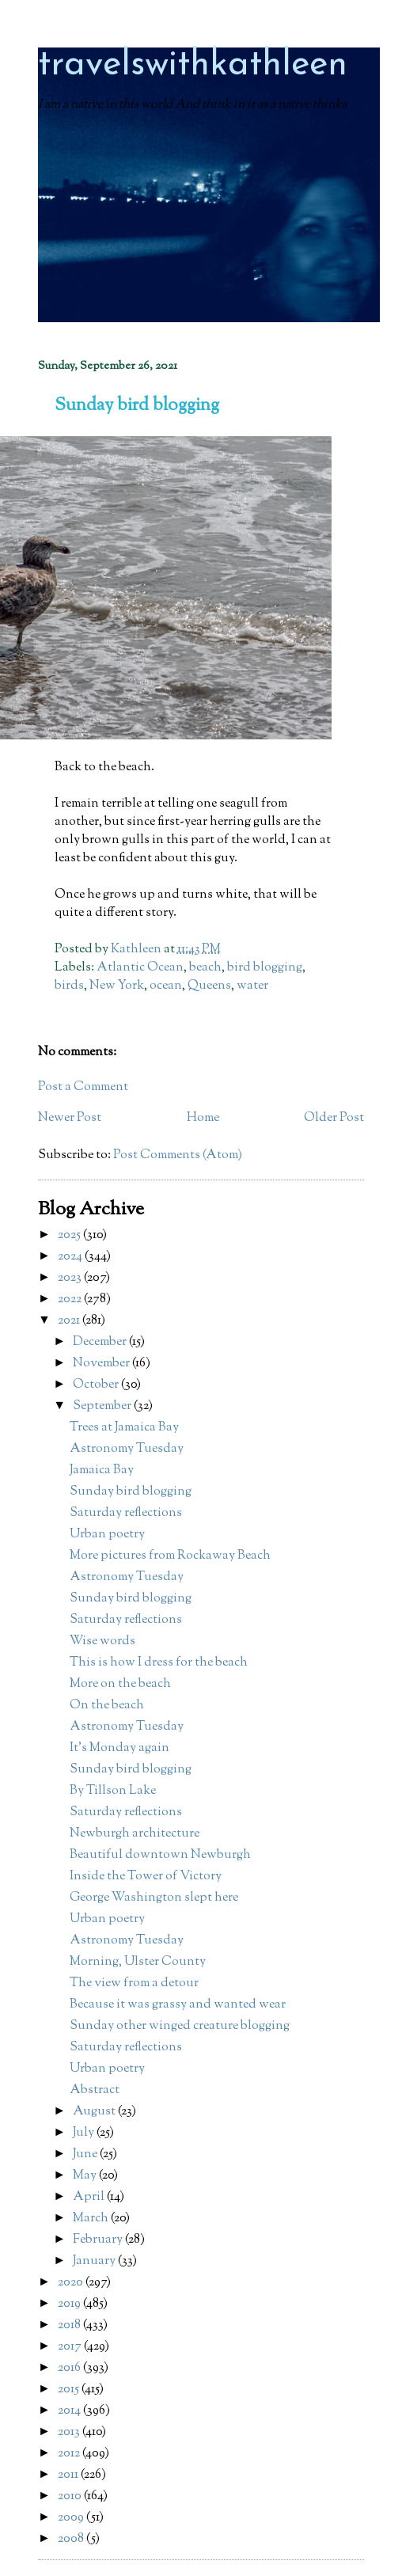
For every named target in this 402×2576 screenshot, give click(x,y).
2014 (70, 2411)
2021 (70, 1321)
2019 (70, 2304)
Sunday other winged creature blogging (180, 2026)
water (252, 986)
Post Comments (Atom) (177, 1155)
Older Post (334, 1118)
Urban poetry (107, 1534)
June (86, 2154)
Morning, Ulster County (138, 1962)
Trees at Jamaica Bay (124, 1428)
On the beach (107, 1705)
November (102, 1363)
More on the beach (120, 1684)
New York (116, 986)
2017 (71, 2347)
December (101, 1342)
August (95, 2112)
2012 (70, 2454)
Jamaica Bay (102, 1470)
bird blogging (264, 968)
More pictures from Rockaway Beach (170, 1556)
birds (69, 986)
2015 (70, 2389)
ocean (166, 986)
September (103, 1406)
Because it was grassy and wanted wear (178, 2005)
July (85, 2133)
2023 (71, 1278)
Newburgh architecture (134, 1834)
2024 (71, 1257)
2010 (71, 2496)
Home (203, 1118)
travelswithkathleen (192, 65)
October (97, 1385)
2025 (70, 1235)
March (92, 2218)
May (86, 2176)
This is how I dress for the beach (159, 1663)
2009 (72, 2518)
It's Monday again (119, 1748)
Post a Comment (83, 1087)
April (90, 2197)
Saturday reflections (126, 1513)
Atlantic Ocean (140, 968)
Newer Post (69, 1118)
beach (205, 968)
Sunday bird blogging (131, 1492)
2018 (70, 2325)
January (95, 2261)
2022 (71, 1299)
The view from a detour (134, 1983)
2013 (70, 2432)
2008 (72, 2539)
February (99, 2240)
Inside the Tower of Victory (146, 1876)
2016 (70, 2368)
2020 (71, 2283)
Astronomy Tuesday (127, 1449)
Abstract (94, 2090)
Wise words (102, 1641)
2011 (69, 2475)
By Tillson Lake (113, 1791)
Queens (209, 986)
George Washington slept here (154, 1898)
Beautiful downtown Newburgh (160, 1855)
